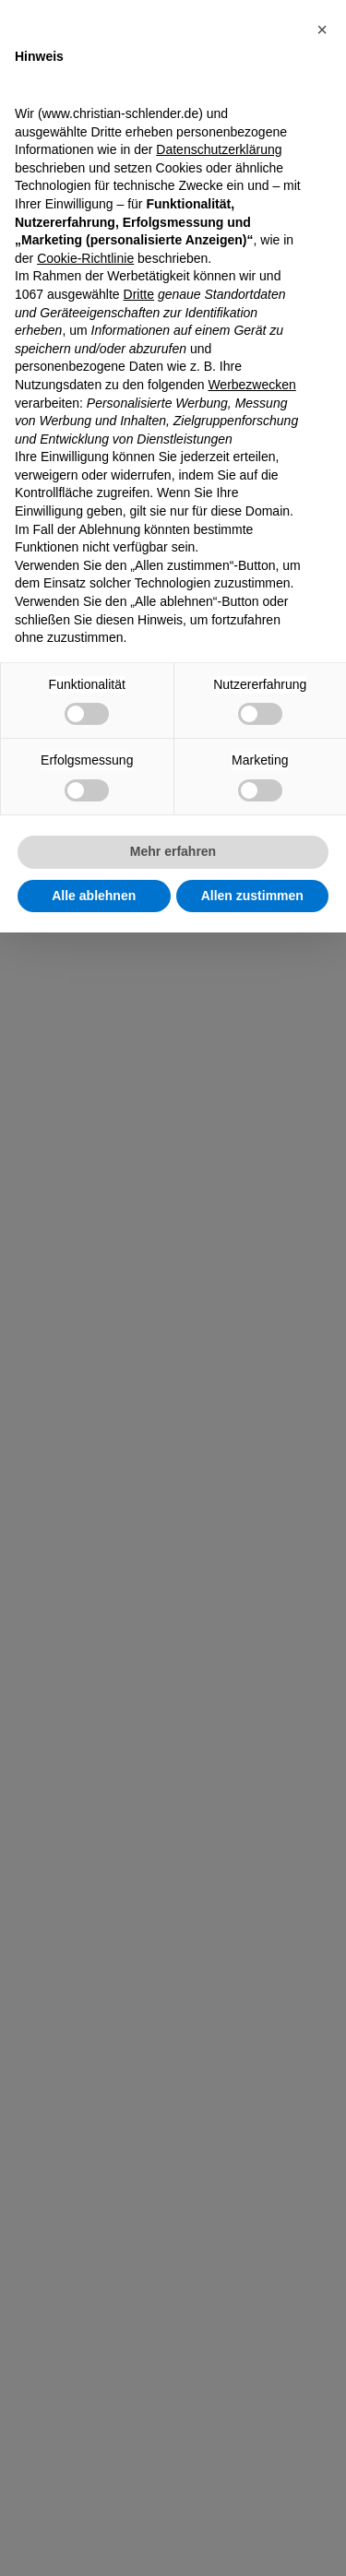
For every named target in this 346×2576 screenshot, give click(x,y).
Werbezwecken (251, 384)
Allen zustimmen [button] (252, 895)
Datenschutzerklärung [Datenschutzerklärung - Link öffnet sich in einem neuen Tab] (218, 149)
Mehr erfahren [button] (173, 851)
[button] (322, 29)
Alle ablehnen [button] (94, 895)
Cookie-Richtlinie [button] (85, 258)
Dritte (139, 294)
